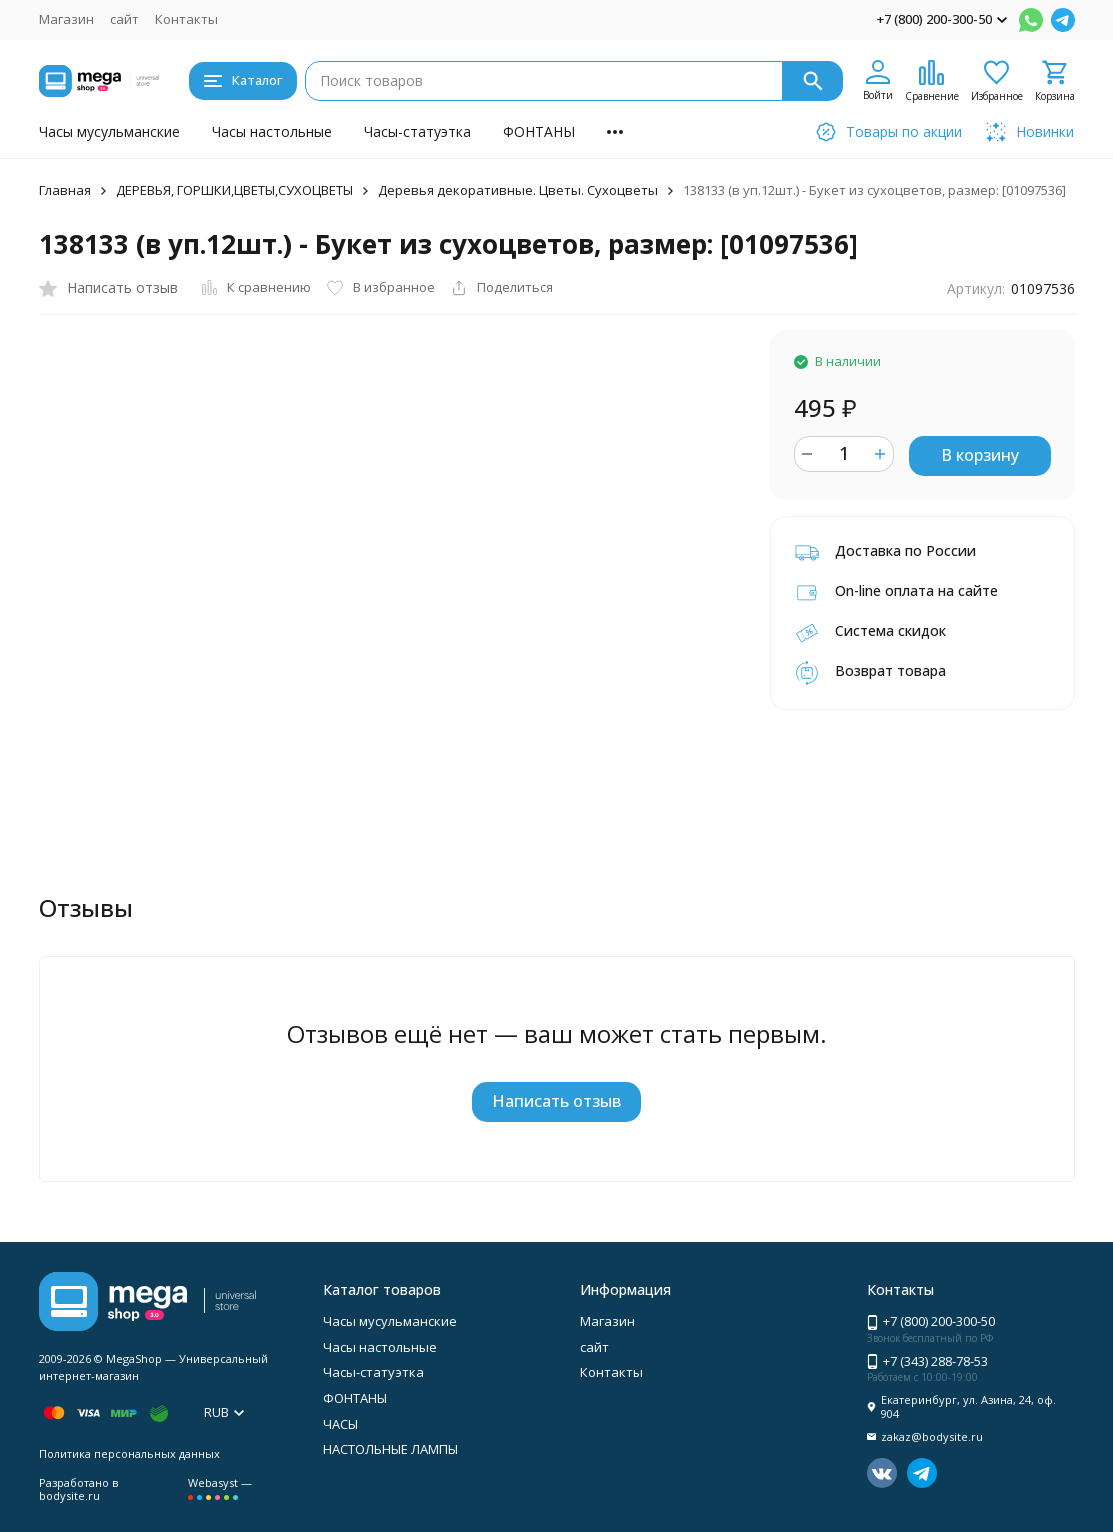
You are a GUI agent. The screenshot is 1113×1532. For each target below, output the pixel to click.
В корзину (980, 455)
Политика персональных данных (129, 1453)
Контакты (186, 19)
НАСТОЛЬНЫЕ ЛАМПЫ (390, 1449)
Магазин (66, 19)
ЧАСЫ (340, 1424)
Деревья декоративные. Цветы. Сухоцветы (518, 190)
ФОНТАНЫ (539, 131)
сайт (124, 19)
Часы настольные (272, 131)
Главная (65, 190)
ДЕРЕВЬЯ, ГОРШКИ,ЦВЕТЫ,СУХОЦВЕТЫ (234, 190)
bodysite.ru (69, 1495)
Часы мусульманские (109, 131)
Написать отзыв (556, 1101)
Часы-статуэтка (417, 131)
